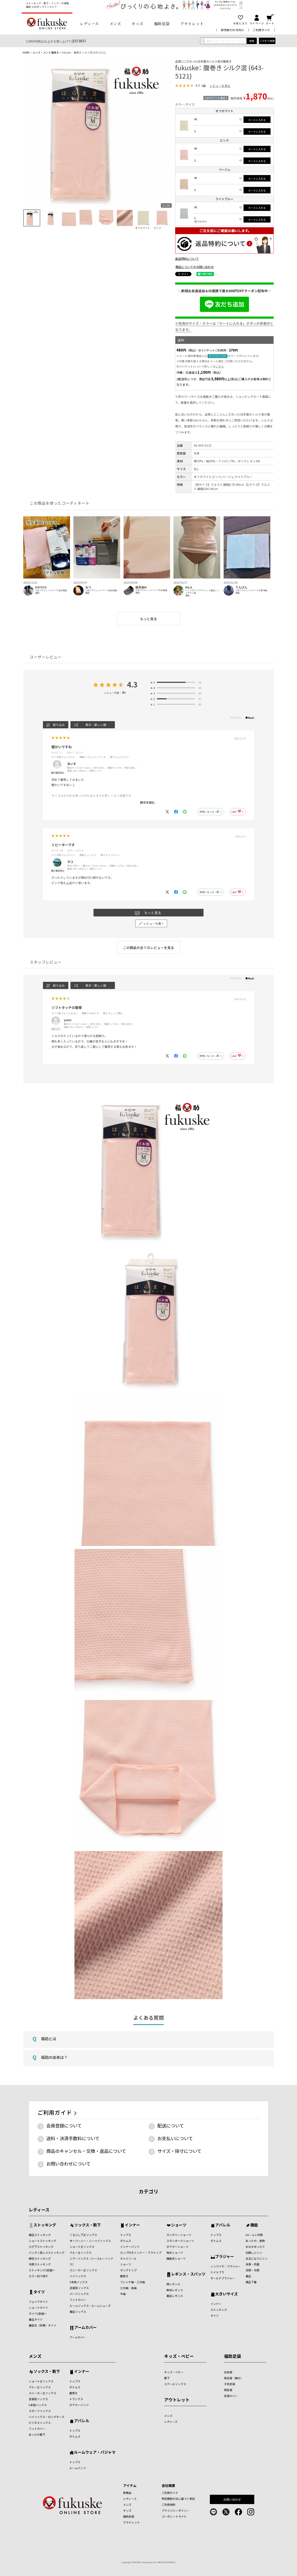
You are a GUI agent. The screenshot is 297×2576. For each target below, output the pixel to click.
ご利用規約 (169, 2505)
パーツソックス (79, 2294)
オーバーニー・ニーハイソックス (90, 2241)
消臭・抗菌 (252, 2264)
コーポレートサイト (174, 2516)
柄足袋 (228, 2390)
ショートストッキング (42, 2241)
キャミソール (128, 2258)
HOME (26, 52)
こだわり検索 (267, 41)
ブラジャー (224, 2256)
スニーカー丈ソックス (83, 2270)
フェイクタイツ (38, 2302)
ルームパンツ (77, 2468)
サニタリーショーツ (178, 2235)
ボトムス (125, 2241)
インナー (132, 2225)
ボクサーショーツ (177, 2247)
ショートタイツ (38, 2308)
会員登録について (64, 2125)
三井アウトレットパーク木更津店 (251, 590)
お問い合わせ (232, 2499)
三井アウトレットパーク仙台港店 (51, 590)
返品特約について (187, 258)
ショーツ (125, 2264)
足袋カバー (231, 2396)
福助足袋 (162, 23)
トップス (125, 2235)
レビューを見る (220, 85)
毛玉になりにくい (257, 2258)
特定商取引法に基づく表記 (178, 2499)
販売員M (141, 587)
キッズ (137, 23)
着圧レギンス (174, 2296)
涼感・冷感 (252, 2270)
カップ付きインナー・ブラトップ (140, 2253)
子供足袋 (229, 2384)
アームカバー (85, 2327)
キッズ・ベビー (179, 2356)
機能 (254, 2225)
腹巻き (124, 2276)
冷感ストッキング (40, 2264)
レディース (89, 23)
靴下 (167, 2378)
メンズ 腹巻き (51, 52)
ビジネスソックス (40, 2423)
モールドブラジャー (222, 2278)
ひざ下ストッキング (41, 2247)
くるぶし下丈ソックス (83, 2235)
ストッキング (44, 2225)
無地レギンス (174, 2290)
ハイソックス (78, 2276)
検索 (251, 41)
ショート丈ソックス (82, 2247)
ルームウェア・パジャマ (95, 2452)
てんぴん (241, 587)
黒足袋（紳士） (233, 2378)
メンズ (115, 23)
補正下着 (251, 2282)
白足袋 (228, 2372)
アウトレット (192, 23)
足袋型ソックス (79, 2288)
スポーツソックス (40, 2411)
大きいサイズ (226, 2294)
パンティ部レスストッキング (47, 2253)
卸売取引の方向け (232, 30)
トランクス (76, 2399)
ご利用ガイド (261, 30)
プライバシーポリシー (175, 2511)
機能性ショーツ (176, 2258)
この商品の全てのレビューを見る (148, 947)
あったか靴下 (37, 2435)
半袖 (123, 2294)
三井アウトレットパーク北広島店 (151, 590)
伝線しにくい (254, 2253)
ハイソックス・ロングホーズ (46, 2417)
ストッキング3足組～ (42, 2270)
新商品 (127, 2493)
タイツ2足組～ (38, 2314)
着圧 (248, 2276)
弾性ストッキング (40, 2258)
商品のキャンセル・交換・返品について (86, 2151)
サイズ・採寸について (179, 2151)
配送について (170, 2125)
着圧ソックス (78, 2312)
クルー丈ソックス (81, 2253)
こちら (220, 366)
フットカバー (78, 2300)
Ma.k (188, 587)
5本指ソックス (79, 2282)
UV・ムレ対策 (254, 2235)
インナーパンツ (130, 2247)
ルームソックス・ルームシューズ (90, 2306)
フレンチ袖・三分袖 (132, 2282)
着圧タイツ (36, 2319)
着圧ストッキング (40, 2235)
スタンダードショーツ (180, 2241)
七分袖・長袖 (128, 2288)
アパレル (222, 2225)
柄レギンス (173, 2284)
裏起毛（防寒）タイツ (42, 2325)
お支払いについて (175, 2138)
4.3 (132, 684)
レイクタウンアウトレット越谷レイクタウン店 (202, 591)
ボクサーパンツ (79, 2405)
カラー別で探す (38, 2276)
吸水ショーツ (174, 2253)
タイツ (39, 2292)
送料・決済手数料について (72, 2138)
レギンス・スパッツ (188, 2274)
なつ (88, 587)
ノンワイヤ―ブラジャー (225, 2266)
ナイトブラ (217, 2272)
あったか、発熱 (255, 2241)
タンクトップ (128, 2270)
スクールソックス (175, 2384)
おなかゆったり (255, 2247)
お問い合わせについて (68, 2163)
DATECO (41, 587)
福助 (37, 593)
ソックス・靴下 (87, 2225)
